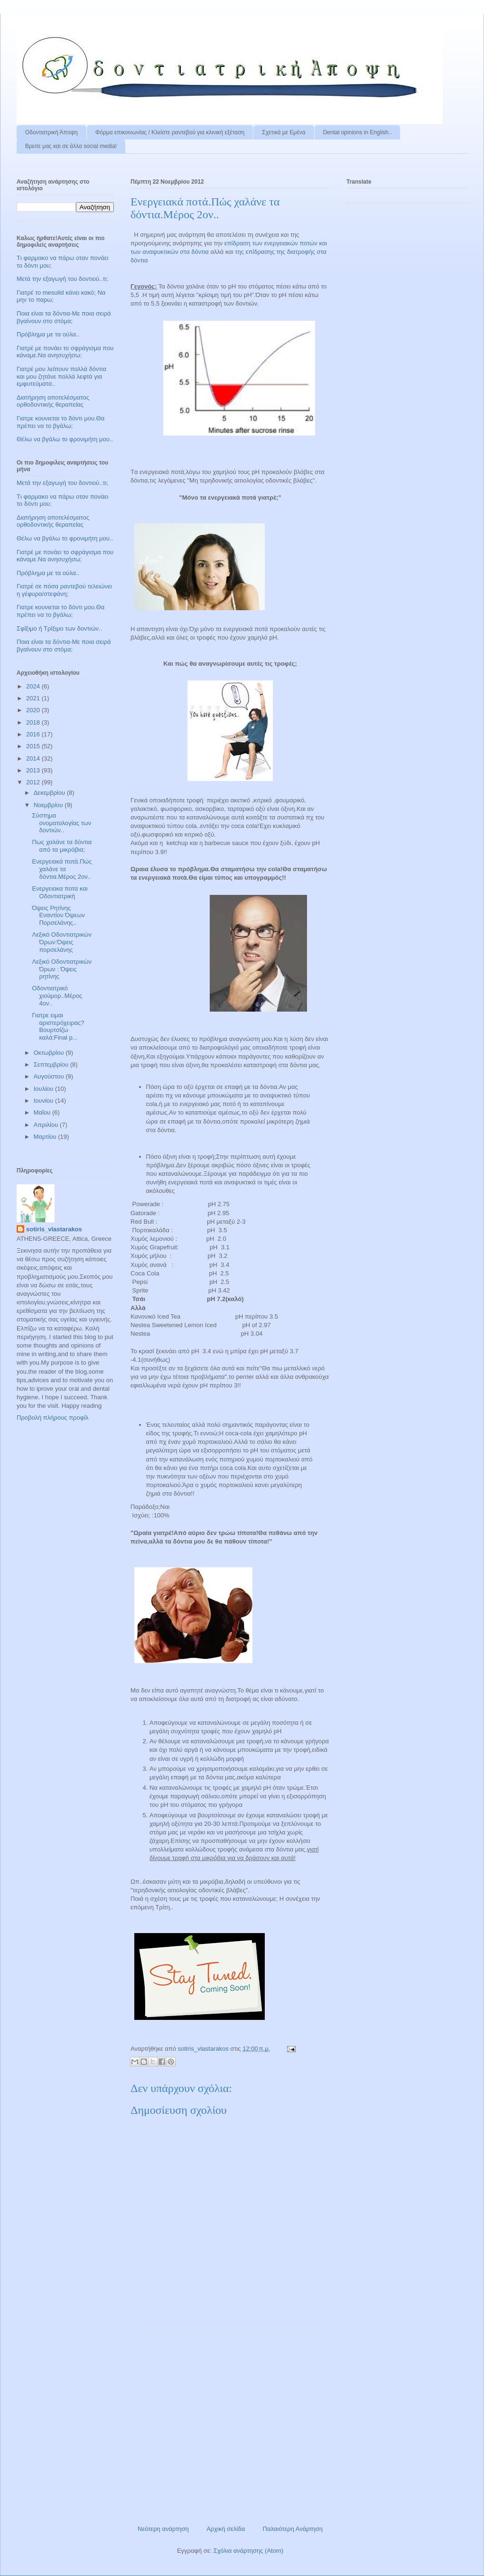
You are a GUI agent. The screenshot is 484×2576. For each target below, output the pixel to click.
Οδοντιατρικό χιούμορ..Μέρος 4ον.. (57, 995)
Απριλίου (47, 1124)
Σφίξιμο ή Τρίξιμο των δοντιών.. (59, 628)
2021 (34, 698)
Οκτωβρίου (49, 1052)
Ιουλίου (44, 1088)
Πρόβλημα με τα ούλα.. (48, 334)
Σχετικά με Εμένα (283, 132)
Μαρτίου (46, 1136)
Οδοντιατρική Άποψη (51, 132)
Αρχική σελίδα (225, 2528)
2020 (34, 710)
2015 (34, 746)
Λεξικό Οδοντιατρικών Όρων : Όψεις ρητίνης (61, 969)
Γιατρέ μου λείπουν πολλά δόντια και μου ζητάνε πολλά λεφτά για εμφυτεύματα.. (61, 376)
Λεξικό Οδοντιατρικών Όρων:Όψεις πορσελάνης (61, 942)
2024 (34, 686)
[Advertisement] (230, 2424)
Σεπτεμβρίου (52, 1064)
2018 (34, 722)
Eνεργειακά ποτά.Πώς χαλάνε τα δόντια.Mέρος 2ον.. (62, 869)
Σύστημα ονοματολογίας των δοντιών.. (61, 823)
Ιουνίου (44, 1100)
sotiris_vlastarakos (54, 1229)
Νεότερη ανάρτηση (163, 2528)
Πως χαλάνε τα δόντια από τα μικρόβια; (62, 845)
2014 (34, 758)
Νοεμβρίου (49, 805)
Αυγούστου (50, 1076)
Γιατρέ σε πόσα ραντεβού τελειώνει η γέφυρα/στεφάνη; (64, 590)
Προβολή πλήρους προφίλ (53, 1417)
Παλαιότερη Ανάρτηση (293, 2528)
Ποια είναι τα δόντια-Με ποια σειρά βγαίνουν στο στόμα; (64, 317)
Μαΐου (43, 1112)
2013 (34, 770)
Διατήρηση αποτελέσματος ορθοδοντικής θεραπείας (53, 401)
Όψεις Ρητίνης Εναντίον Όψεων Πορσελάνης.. (58, 915)
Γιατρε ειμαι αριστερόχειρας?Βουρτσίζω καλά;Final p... (58, 1026)
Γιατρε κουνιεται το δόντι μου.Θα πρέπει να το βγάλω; (60, 422)
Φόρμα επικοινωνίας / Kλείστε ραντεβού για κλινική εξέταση (170, 132)
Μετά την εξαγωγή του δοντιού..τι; (62, 278)
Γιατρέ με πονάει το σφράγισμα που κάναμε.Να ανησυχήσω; (65, 351)
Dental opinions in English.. (357, 132)
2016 (34, 734)
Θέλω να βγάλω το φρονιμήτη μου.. (65, 439)
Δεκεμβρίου (50, 792)
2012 (34, 782)
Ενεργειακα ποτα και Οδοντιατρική (59, 892)
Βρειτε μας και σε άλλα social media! (71, 146)
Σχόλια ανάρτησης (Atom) (248, 2550)
